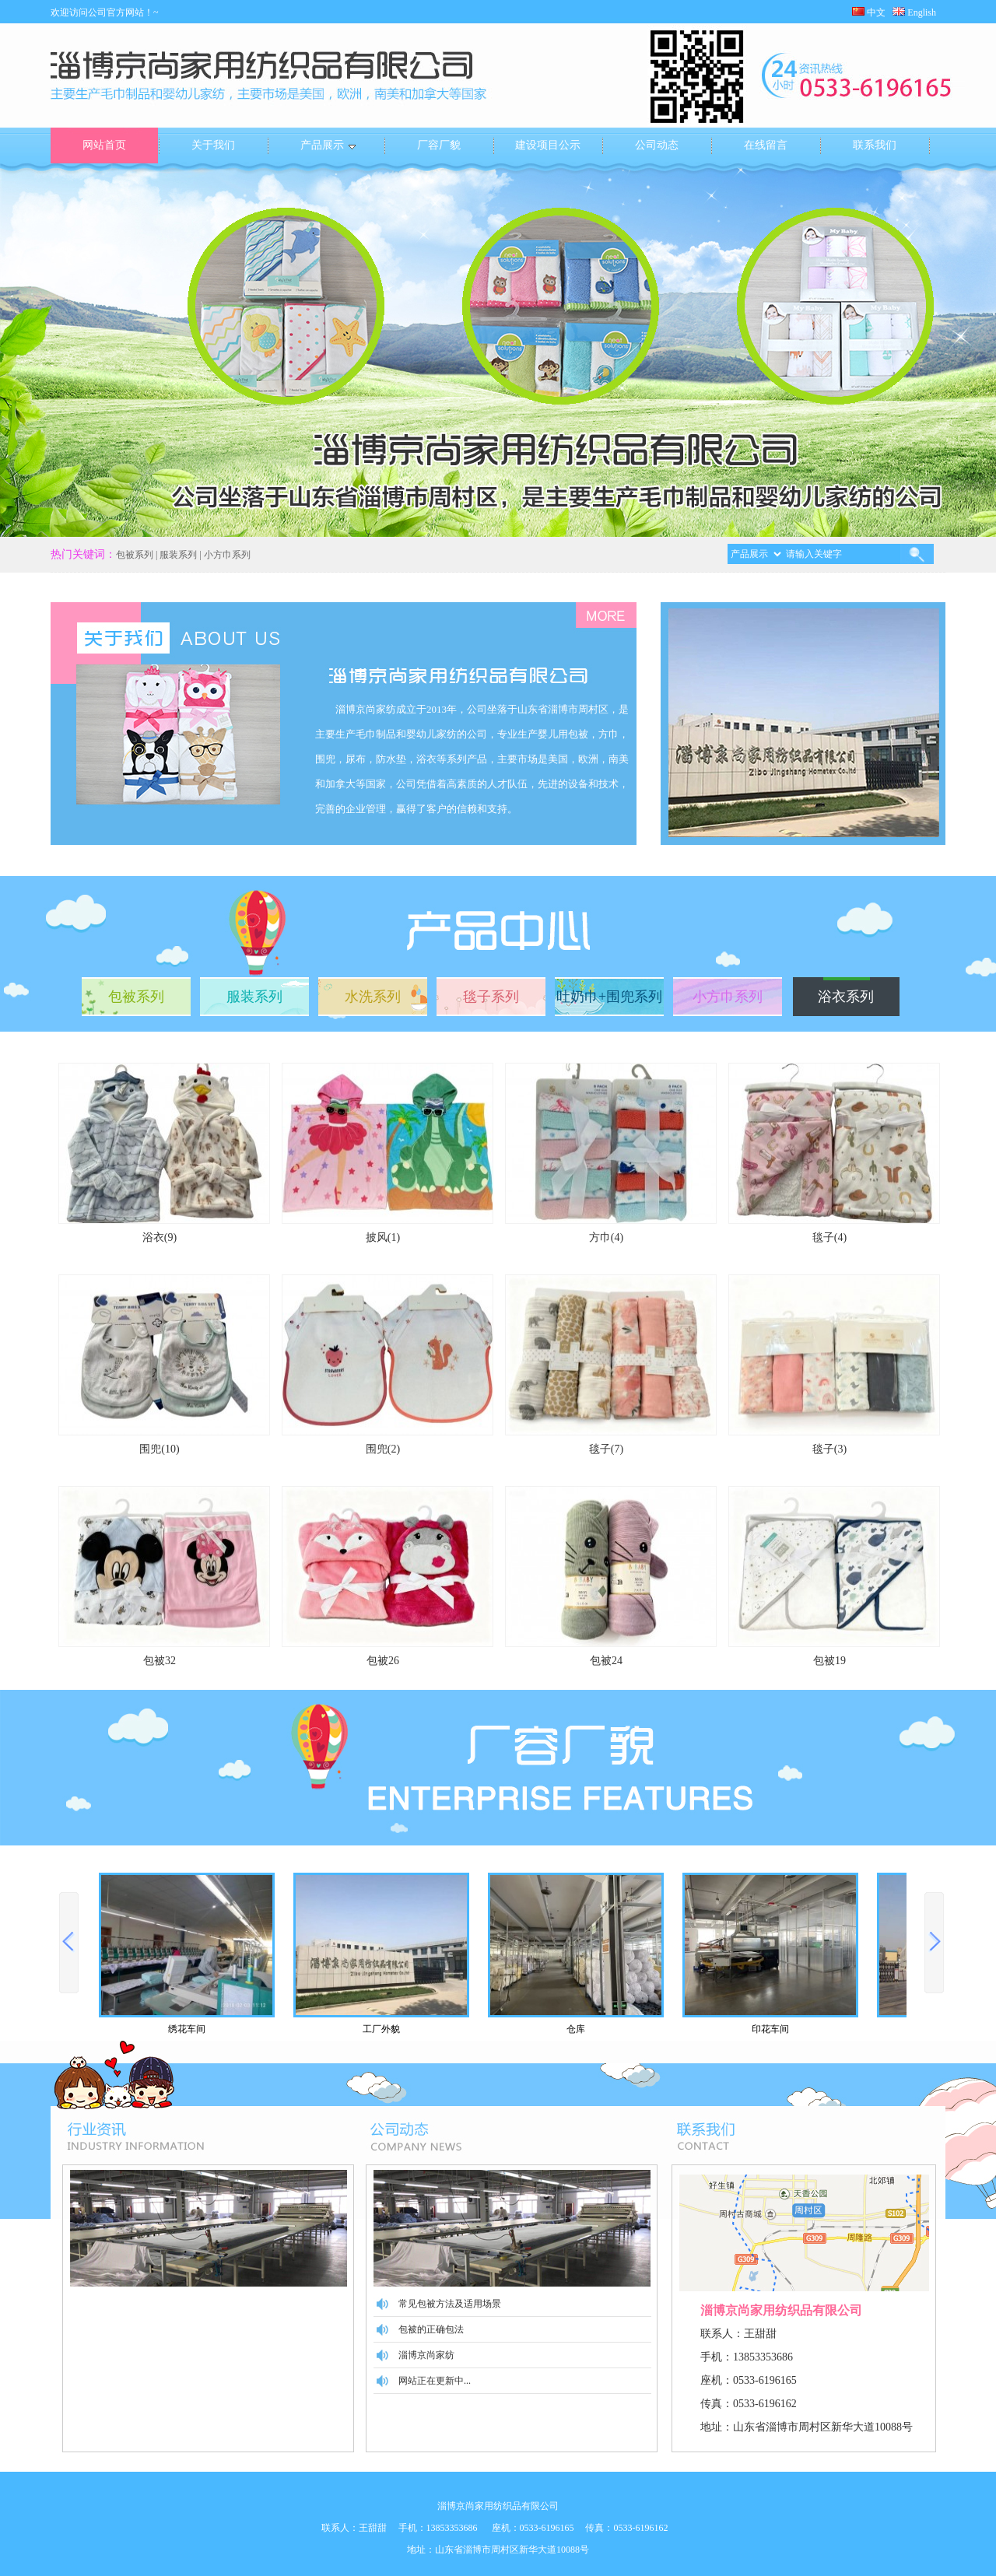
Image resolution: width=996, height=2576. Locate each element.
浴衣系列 (846, 996)
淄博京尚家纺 (426, 2355)
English (919, 12)
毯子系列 (491, 996)
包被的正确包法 (431, 2329)
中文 (869, 12)
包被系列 (136, 996)
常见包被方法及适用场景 (449, 2303)
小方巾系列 (728, 996)
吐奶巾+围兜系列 (609, 996)
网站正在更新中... (434, 2380)
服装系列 (254, 996)
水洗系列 (373, 996)
